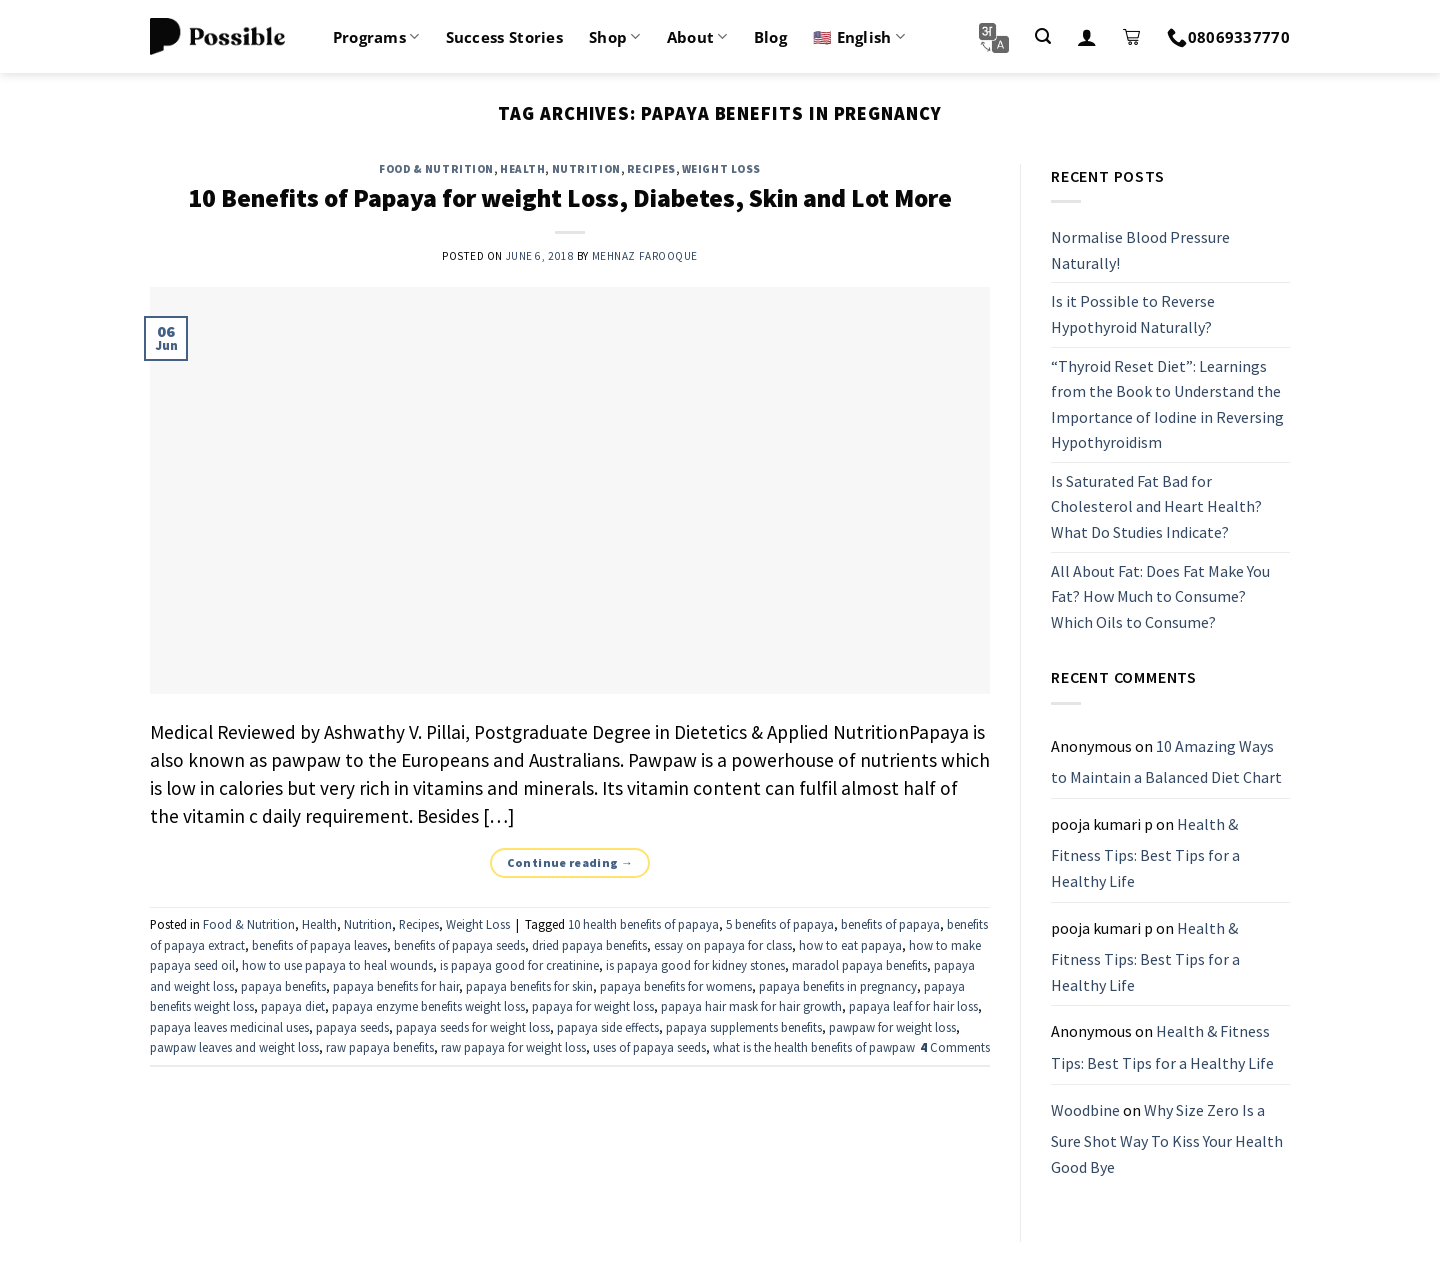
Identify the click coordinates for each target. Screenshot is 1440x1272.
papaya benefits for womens (676, 986)
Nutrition (586, 169)
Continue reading (570, 862)
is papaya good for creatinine (519, 965)
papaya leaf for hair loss (913, 1006)
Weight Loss (721, 169)
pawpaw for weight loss (892, 1027)
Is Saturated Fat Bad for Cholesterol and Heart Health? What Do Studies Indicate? (1156, 506)
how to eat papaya (850, 945)
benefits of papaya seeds (459, 945)
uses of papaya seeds (649, 1047)
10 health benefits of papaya (643, 924)
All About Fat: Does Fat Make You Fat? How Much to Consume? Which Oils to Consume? (1160, 596)
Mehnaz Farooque (645, 256)
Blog (770, 37)
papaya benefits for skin (529, 986)
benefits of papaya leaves (319, 945)
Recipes (651, 169)
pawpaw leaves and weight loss (234, 1047)
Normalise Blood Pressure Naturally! (1140, 250)
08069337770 (1228, 37)
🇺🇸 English (859, 37)
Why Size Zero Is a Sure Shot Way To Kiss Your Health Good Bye (1167, 1138)
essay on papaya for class (723, 945)
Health (522, 169)
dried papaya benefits (589, 945)
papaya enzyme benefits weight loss (428, 1006)
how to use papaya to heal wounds (337, 965)
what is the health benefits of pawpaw (814, 1047)
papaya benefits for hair (396, 986)
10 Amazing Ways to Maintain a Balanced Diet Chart (1166, 762)
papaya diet (293, 1006)
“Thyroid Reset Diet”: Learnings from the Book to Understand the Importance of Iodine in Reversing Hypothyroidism (1167, 404)
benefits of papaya (890, 924)
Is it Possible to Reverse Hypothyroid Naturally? (1133, 315)
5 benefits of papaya (780, 924)
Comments (955, 1047)
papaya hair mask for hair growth (751, 1006)
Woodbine (1085, 1110)
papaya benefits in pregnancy (838, 986)
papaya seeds (352, 1027)
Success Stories (505, 37)
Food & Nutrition (436, 169)
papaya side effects (608, 1027)
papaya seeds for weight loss (473, 1027)
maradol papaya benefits (859, 965)
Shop (615, 37)
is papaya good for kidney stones (695, 965)
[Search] (1043, 36)
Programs (376, 37)
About (697, 37)
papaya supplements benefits (744, 1027)
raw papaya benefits (380, 1047)
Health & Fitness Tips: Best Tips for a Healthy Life (1145, 852)
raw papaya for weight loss (513, 1047)
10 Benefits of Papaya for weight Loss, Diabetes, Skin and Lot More (570, 198)
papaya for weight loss (593, 1006)
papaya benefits (283, 986)
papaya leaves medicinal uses (229, 1027)
